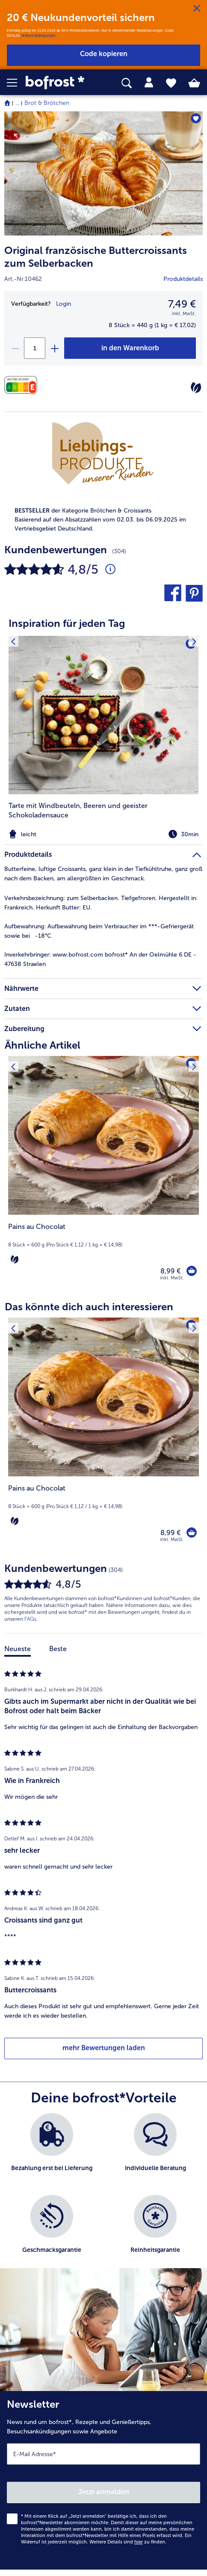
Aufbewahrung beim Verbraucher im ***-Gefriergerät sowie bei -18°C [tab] (99, 931)
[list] (103, 2195)
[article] (103, 722)
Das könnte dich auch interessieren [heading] (89, 1306)
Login (63, 303)
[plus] (54, 348)
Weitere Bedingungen (38, 35)
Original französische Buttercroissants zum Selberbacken (95, 256)
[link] (58, 82)
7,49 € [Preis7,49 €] (182, 304)
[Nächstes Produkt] (194, 1061)
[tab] (149, 83)
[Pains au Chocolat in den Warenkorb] (191, 1271)
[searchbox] (126, 83)
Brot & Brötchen (46, 103)
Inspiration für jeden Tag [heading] (67, 623)
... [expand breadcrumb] (17, 103)
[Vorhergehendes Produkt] (13, 1061)
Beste (58, 1649)
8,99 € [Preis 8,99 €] (170, 1271)
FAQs (30, 1619)
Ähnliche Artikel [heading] (42, 1045)
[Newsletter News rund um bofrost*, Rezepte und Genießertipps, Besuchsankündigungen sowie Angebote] (103, 2480)
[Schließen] (196, 8)
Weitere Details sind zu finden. (127, 2542)
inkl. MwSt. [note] (172, 1278)
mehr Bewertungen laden (103, 2048)
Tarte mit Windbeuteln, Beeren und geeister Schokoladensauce (78, 810)
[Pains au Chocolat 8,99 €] (103, 1174)
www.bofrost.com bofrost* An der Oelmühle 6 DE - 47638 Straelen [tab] (100, 959)
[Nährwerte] (22, 385)
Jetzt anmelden (103, 2492)
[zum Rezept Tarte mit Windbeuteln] (103, 715)
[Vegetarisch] (196, 387)
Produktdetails (183, 279)
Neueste (17, 1649)
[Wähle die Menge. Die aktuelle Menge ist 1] (34, 348)
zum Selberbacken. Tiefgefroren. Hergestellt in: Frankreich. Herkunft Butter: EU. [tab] (101, 902)
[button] (16, 83)
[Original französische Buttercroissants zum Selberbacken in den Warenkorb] (130, 348)
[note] (103, 519)
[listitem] (103, 738)
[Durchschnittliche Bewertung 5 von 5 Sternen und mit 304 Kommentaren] (110, 569)
